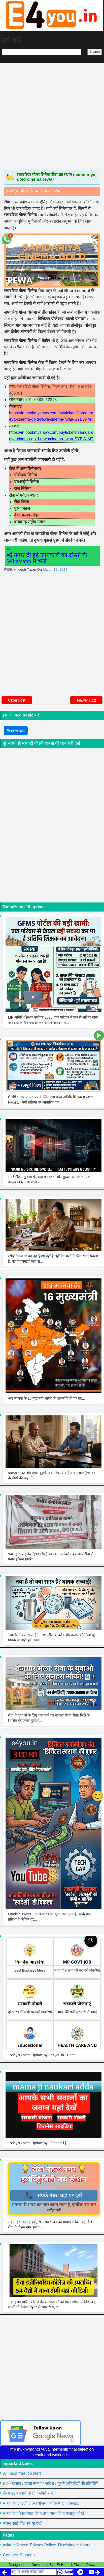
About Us (88, 2545)
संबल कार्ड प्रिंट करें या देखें (22, 2523)
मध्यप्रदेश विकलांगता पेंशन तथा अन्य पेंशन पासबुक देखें (43, 2513)
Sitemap (27, 2555)
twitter (8, 2545)
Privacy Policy (42, 2545)
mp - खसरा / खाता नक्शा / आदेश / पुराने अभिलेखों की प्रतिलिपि (50, 2483)
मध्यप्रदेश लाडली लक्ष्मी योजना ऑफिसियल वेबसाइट (41, 2503)
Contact (10, 2555)
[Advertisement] (52, 115)
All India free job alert (22, 2473)
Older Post (16, 700)
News (22, 2545)
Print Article (16, 731)
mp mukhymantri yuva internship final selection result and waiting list (52, 2452)
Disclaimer (67, 2545)
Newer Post (86, 700)
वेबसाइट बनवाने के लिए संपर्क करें (28, 2493)
